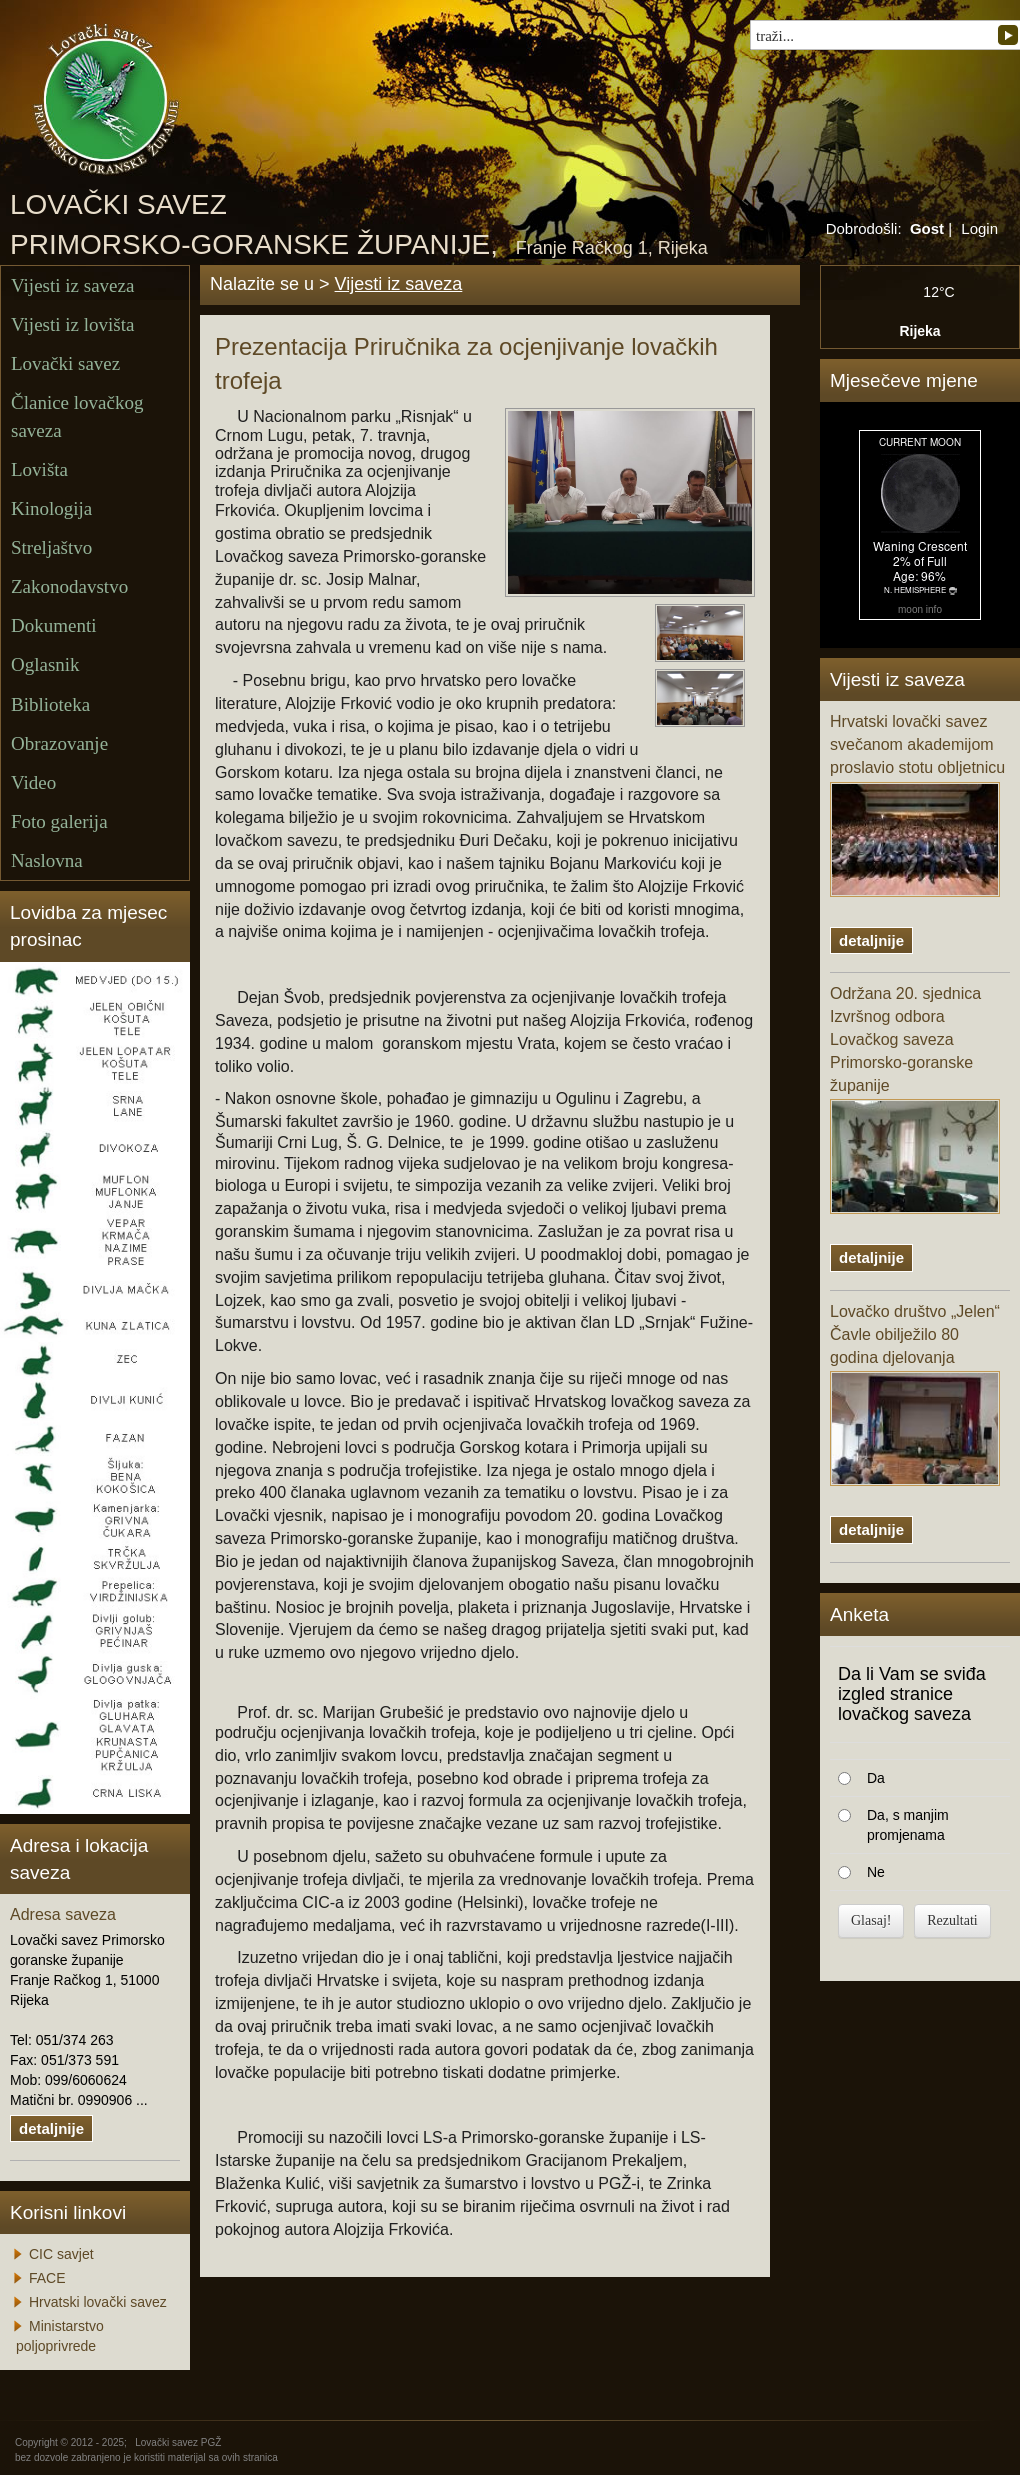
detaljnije (51, 2128)
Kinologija (51, 508)
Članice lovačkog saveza (77, 416)
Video (33, 782)
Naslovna (47, 860)
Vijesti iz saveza (72, 285)
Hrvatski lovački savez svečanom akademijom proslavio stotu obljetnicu (917, 805)
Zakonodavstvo (69, 586)
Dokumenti (54, 625)
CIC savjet (61, 2254)
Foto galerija (59, 821)
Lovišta (39, 469)
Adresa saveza (63, 1914)
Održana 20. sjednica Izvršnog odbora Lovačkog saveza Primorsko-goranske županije (915, 1099)
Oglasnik (45, 664)
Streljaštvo (51, 547)
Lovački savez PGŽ (178, 2442)
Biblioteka (50, 704)
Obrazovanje (59, 743)
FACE (47, 2278)
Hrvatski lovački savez (98, 2302)
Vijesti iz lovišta (72, 324)
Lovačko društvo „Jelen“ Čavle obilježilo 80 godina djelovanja (915, 1395)
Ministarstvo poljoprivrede (60, 2336)
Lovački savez (65, 363)
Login (979, 228)
